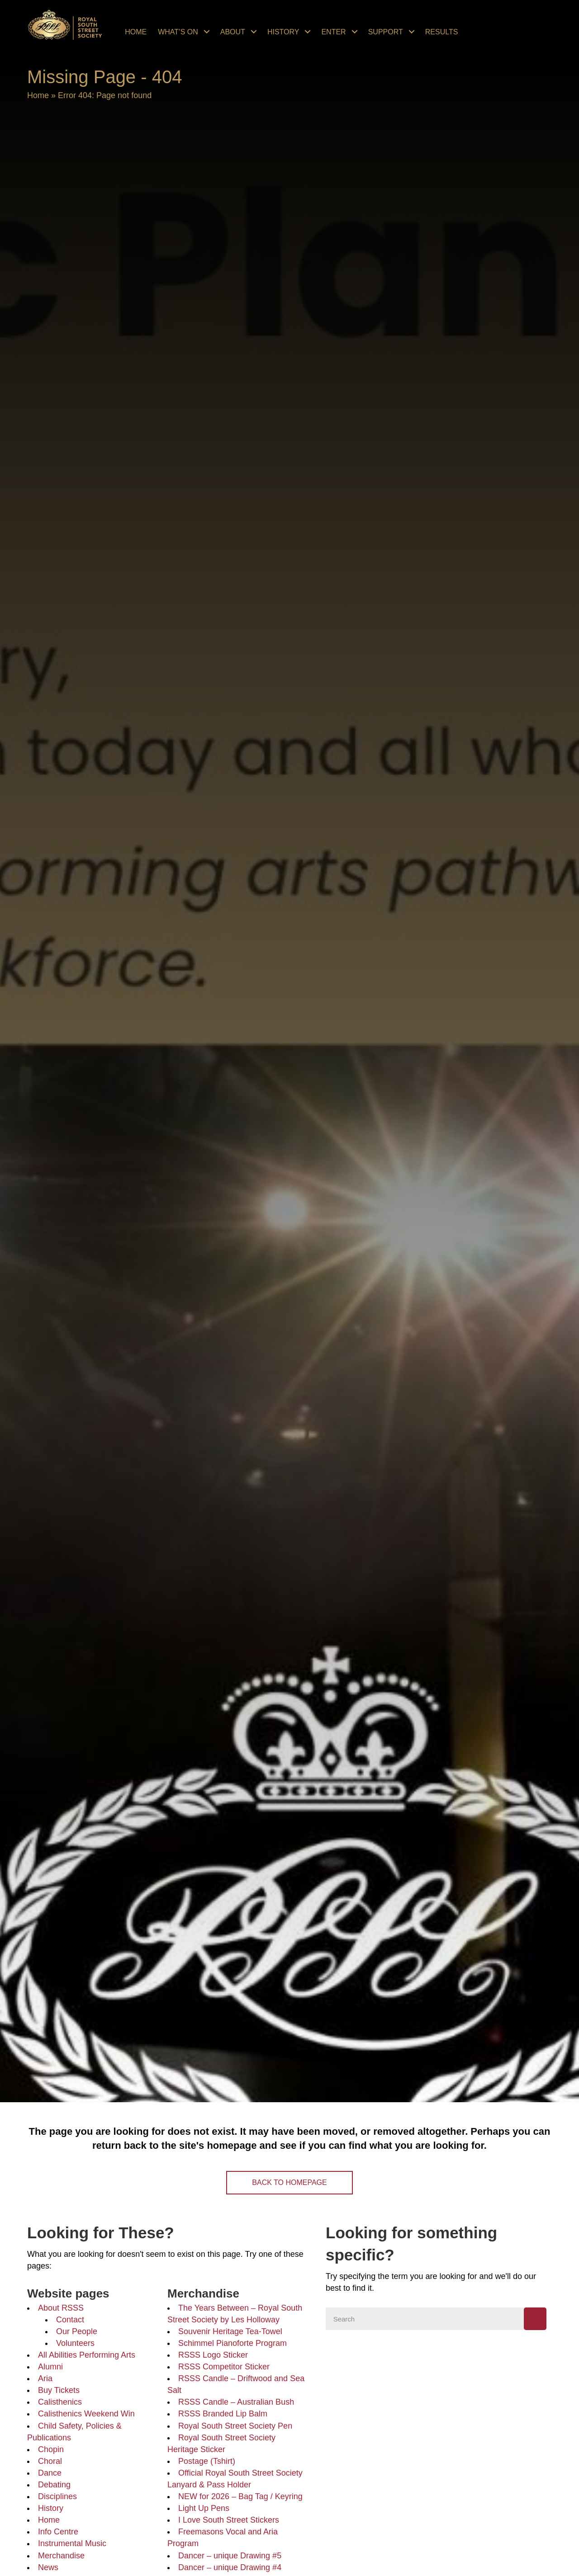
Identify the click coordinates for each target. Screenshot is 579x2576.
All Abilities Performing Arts (86, 2354)
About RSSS (61, 2307)
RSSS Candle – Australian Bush (236, 2401)
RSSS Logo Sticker (213, 2354)
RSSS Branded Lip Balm (222, 2413)
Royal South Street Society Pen (235, 2425)
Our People (76, 2331)
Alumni (50, 2366)
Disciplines (57, 2496)
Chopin (51, 2449)
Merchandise (61, 2555)
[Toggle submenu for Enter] (354, 32)
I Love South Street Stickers (228, 2519)
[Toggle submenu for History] (307, 32)
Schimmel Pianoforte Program (232, 2343)
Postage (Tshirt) (206, 2461)
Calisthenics (60, 2401)
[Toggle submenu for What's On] (206, 32)
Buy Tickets (59, 2390)
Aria (45, 2378)
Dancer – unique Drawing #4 (229, 2567)
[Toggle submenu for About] (253, 32)
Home (38, 95)
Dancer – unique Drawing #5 (229, 2555)
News (48, 2567)
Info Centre (58, 2531)
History (50, 2508)
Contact (70, 2319)
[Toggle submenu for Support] (411, 32)
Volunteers (75, 2343)
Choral (50, 2461)
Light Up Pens (203, 2508)
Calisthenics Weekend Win (86, 2413)
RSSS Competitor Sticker (224, 2366)
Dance (50, 2472)
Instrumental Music (72, 2543)
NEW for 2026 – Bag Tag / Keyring (240, 2496)
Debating (54, 2484)
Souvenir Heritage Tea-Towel (230, 2331)
